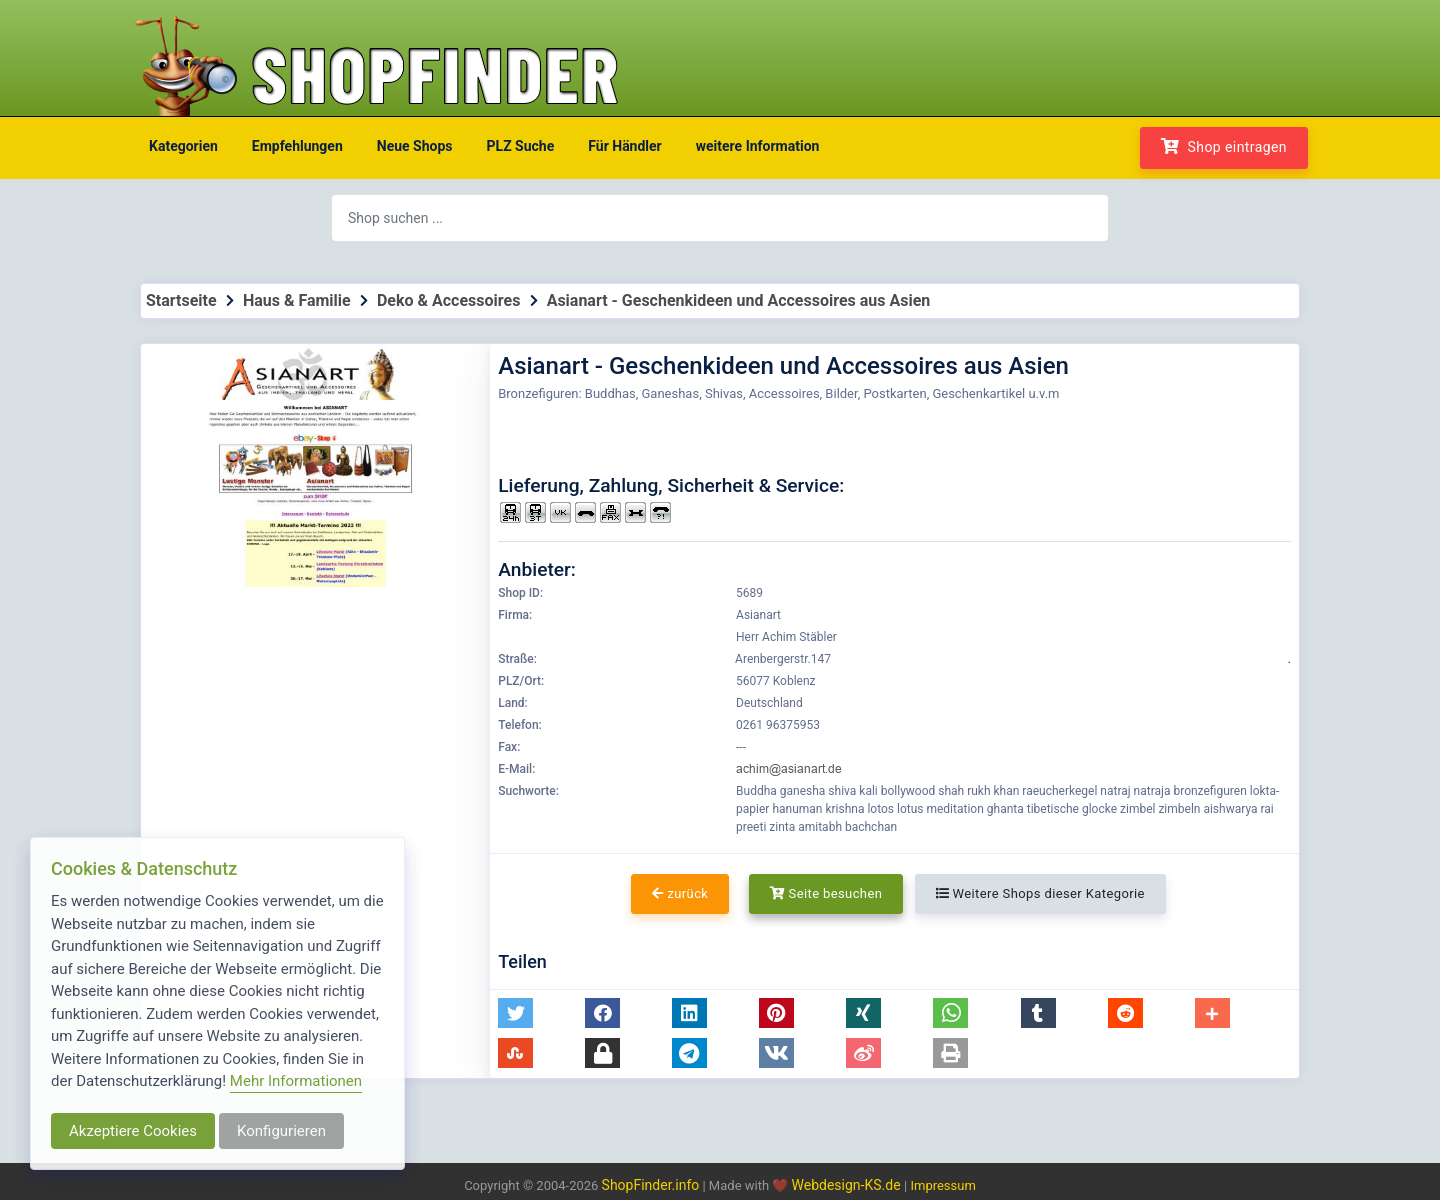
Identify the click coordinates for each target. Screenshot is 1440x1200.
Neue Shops (415, 146)
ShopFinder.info (651, 1185)
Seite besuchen (826, 893)
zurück (680, 893)
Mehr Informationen (296, 1081)
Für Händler (624, 146)
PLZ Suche (521, 146)
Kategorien (183, 146)
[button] (515, 1013)
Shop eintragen (1224, 146)
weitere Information (758, 146)
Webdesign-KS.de (848, 1185)
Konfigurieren (281, 1131)
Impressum (942, 1185)
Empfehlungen (297, 146)
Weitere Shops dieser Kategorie (1040, 893)
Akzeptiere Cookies (133, 1131)
